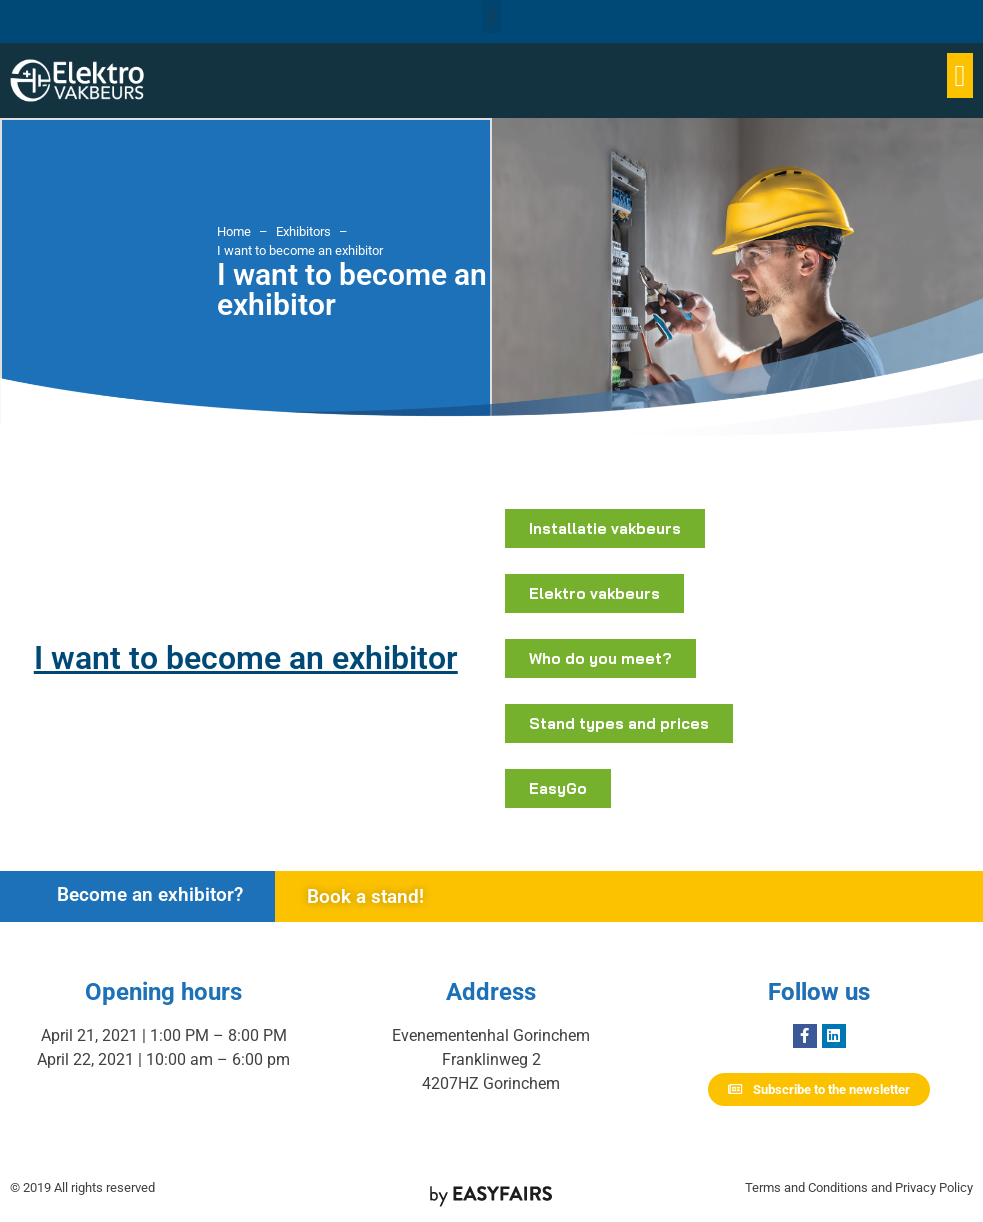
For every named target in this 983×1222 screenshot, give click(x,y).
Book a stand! (365, 896)
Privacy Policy (934, 1187)
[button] (491, 16)
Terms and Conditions (806, 1187)
